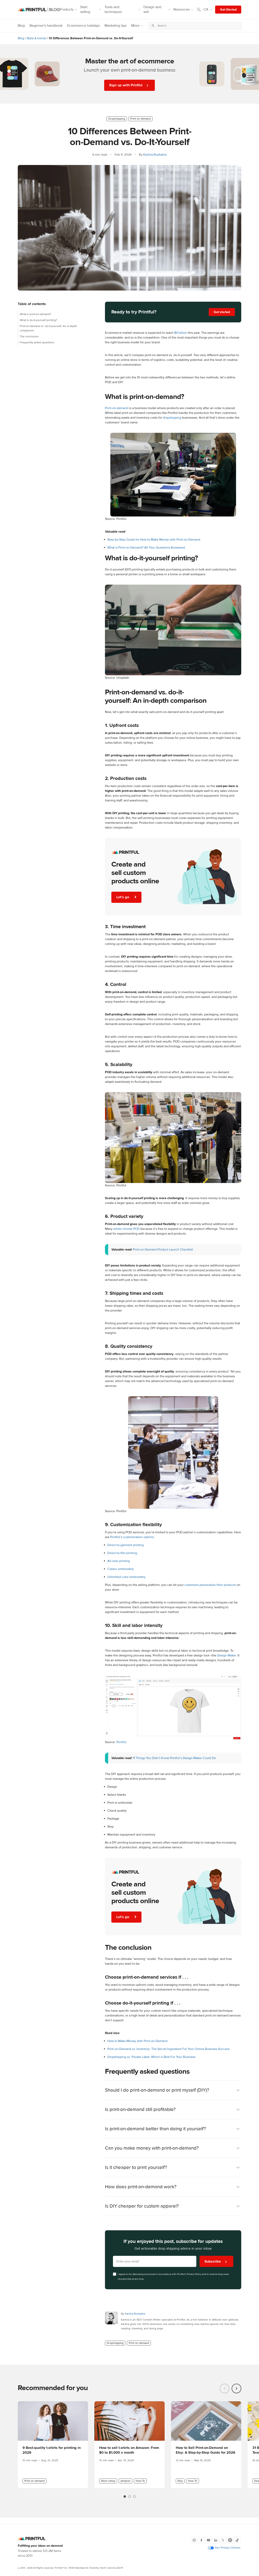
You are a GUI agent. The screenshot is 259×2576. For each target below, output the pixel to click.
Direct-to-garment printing (125, 1545)
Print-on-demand (116, 408)
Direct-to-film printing (122, 1553)
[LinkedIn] (216, 2540)
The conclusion (29, 336)
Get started (222, 312)
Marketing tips (116, 25)
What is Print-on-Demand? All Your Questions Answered (146, 548)
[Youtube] (208, 2540)
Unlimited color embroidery (126, 1577)
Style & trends (36, 38)
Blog (21, 25)
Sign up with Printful (129, 85)
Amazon (125, 2481)
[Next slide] (236, 2388)
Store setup (108, 2481)
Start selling (91, 9)
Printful (121, 1742)
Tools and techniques (123, 9)
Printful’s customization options (132, 1537)
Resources (183, 9)
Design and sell (157, 9)
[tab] (125, 2496)
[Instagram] (194, 2540)
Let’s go (126, 897)
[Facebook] (201, 2540)
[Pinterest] (230, 2540)
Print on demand (34, 2481)
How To (140, 2481)
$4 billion (180, 333)
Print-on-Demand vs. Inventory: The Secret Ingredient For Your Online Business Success (168, 2049)
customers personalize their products (210, 1585)
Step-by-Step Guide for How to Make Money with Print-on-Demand (153, 540)
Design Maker (226, 1655)
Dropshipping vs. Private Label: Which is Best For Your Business (151, 2057)
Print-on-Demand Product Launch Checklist (163, 1250)
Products (69, 9)
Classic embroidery (120, 1569)
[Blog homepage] (39, 10)
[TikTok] (237, 2540)
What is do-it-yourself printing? (38, 320)
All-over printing (118, 1561)
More (137, 25)
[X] (223, 2540)
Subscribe (216, 2261)
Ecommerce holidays (83, 25)
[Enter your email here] (154, 2261)
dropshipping (172, 418)
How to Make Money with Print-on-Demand (137, 2041)
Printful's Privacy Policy (189, 2274)
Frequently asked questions (37, 342)
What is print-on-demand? (35, 314)
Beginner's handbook (46, 25)
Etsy (180, 2481)
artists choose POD (126, 1229)
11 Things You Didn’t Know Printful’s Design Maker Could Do (174, 1758)
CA (204, 9)
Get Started (228, 10)
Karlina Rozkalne (155, 155)
